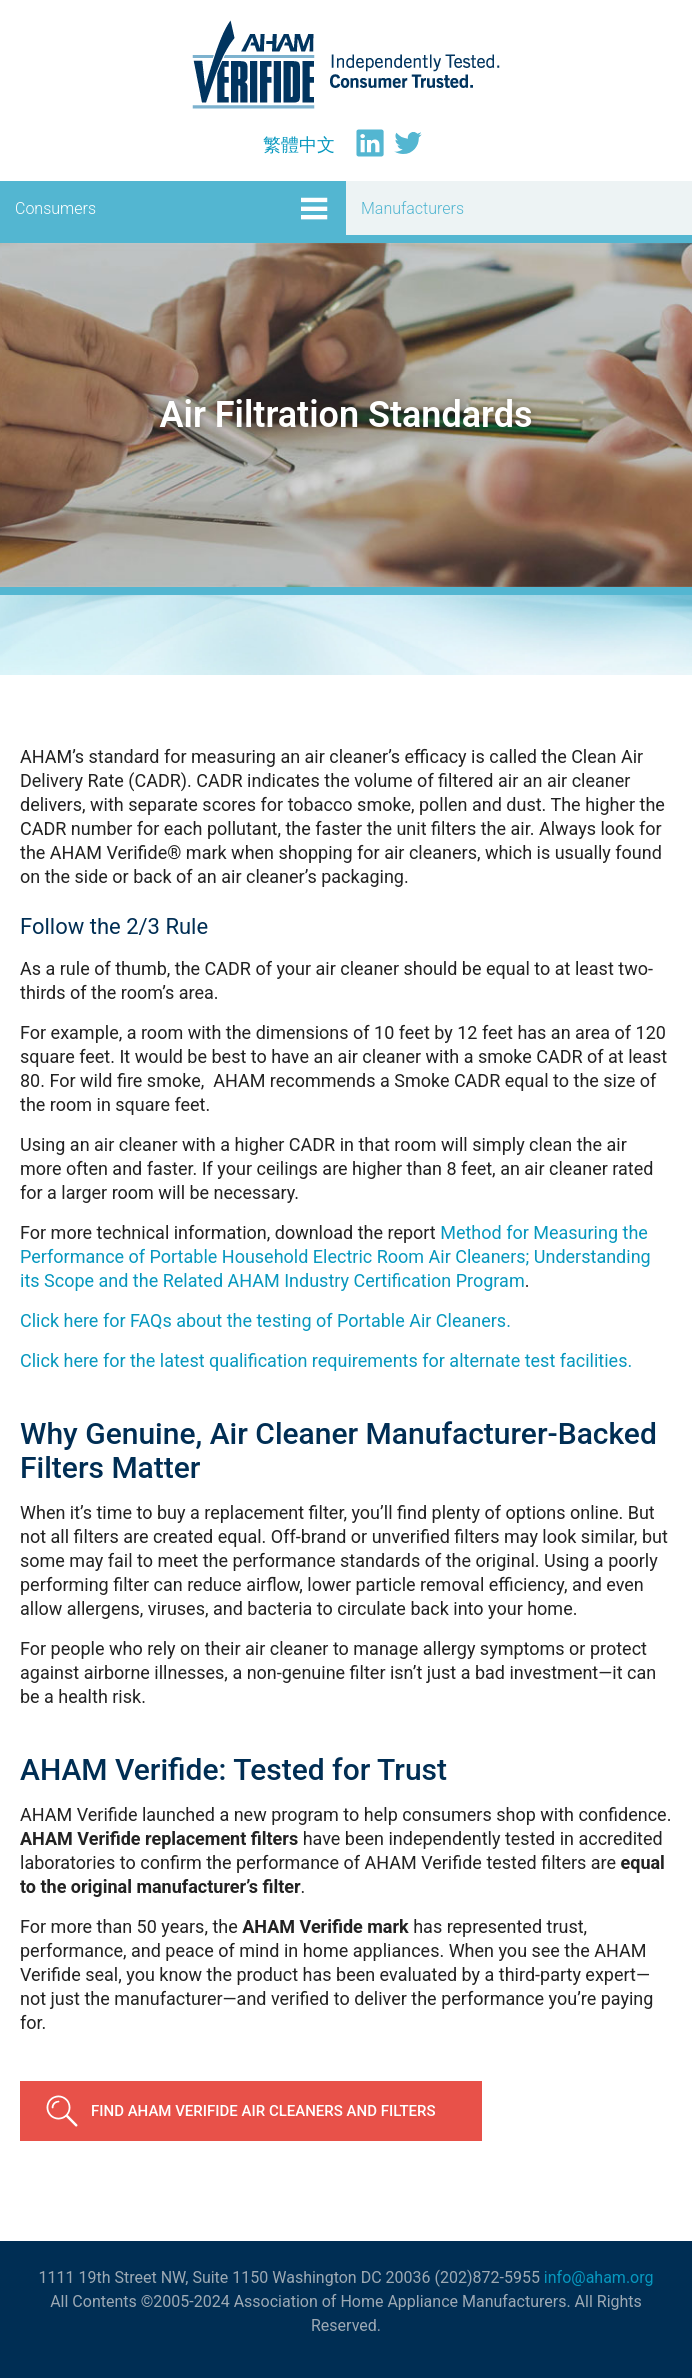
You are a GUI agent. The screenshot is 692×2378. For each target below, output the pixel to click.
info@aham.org (599, 2277)
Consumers (55, 208)
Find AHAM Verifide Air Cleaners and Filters (263, 2111)
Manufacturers (412, 208)
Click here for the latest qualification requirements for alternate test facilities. (326, 1360)
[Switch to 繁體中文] (299, 145)
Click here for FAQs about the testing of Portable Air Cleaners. (265, 1320)
